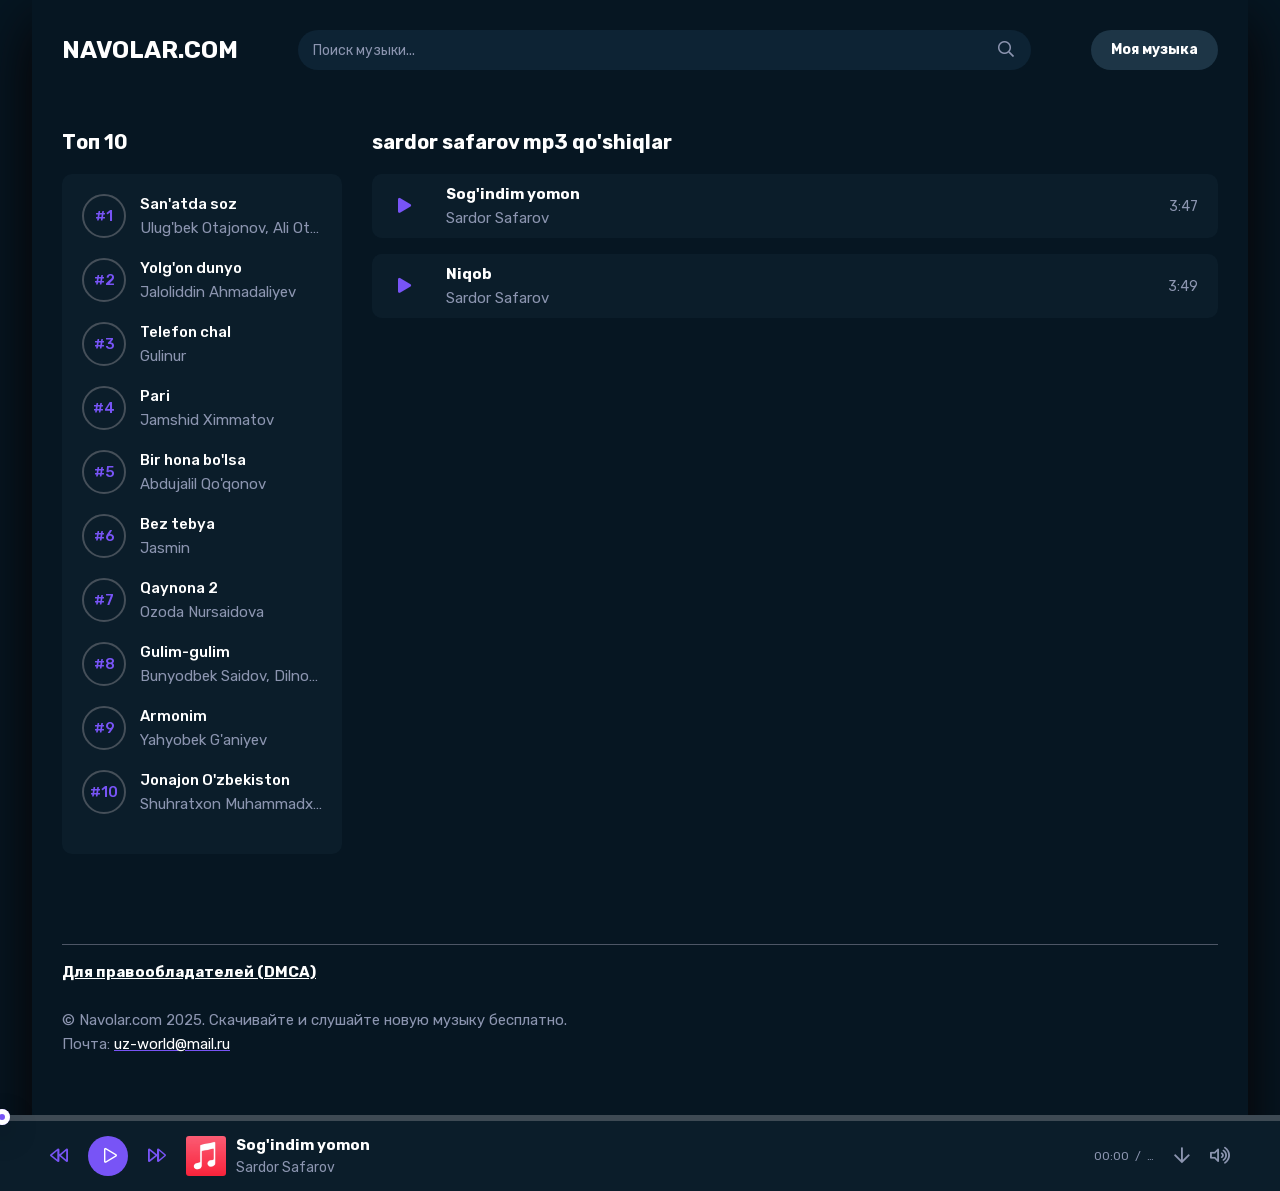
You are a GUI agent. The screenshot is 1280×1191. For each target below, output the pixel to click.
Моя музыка (1154, 49)
